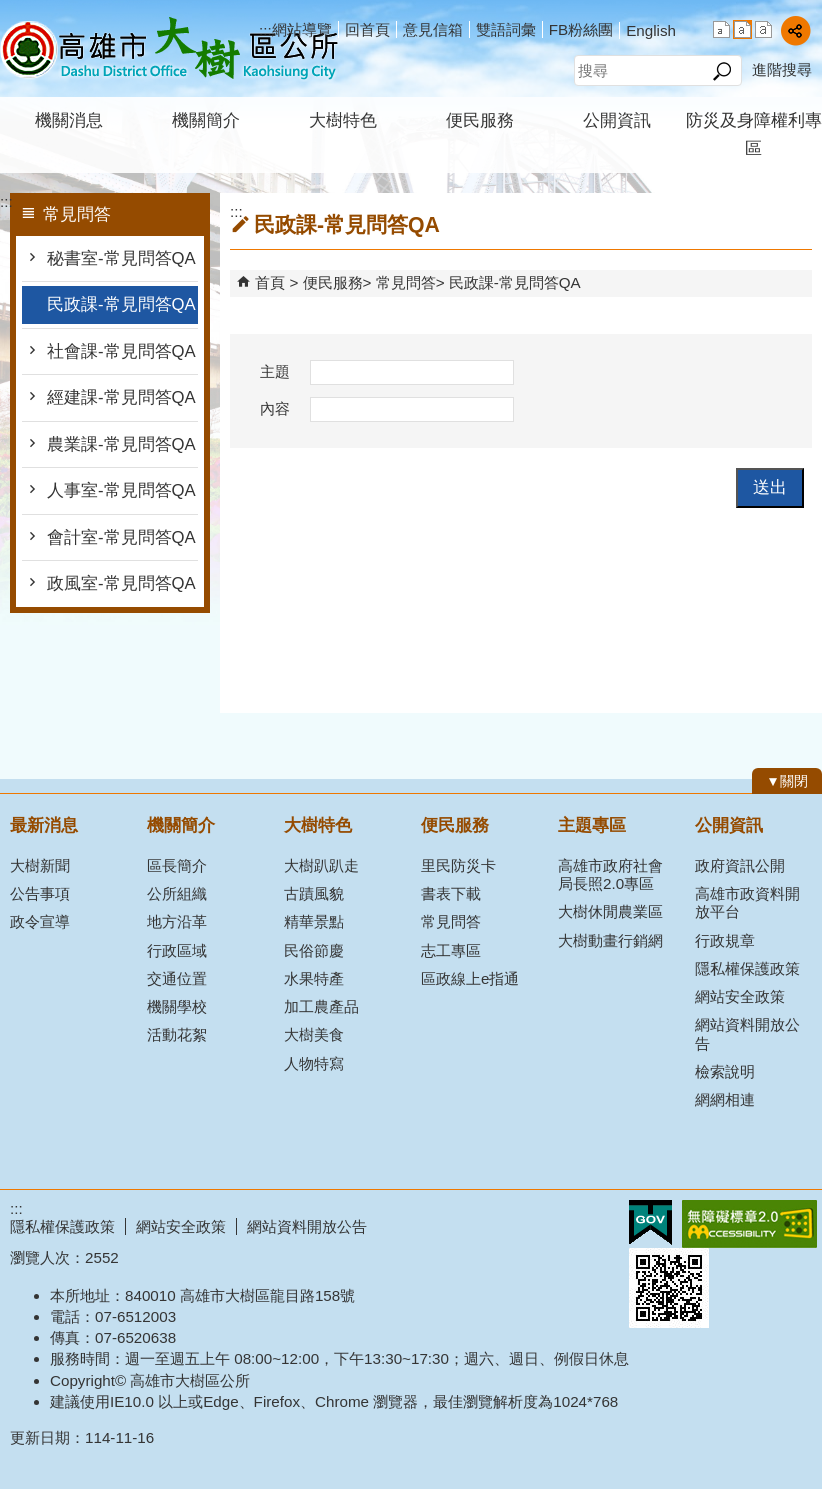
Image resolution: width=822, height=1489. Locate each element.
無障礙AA (749, 1224)
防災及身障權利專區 (754, 134)
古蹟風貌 (314, 893)
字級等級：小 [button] (721, 29)
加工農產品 (321, 1006)
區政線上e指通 (470, 978)
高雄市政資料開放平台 (747, 902)
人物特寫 (314, 1063)
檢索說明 (725, 1071)
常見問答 (406, 282)
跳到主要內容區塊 (10, 10)
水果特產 (314, 978)
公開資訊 (617, 120)
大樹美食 (314, 1034)
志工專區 (451, 950)
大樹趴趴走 (321, 865)
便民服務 (480, 120)
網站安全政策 (740, 996)
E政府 (650, 1222)
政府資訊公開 (740, 865)
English (651, 30)
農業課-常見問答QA (121, 444)
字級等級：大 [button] (763, 29)
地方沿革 (177, 921)
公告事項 (40, 893)
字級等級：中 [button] (742, 29)
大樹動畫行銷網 (610, 940)
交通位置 (177, 978)
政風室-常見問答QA (121, 583)
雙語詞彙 (506, 29)
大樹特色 (343, 120)
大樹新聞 (40, 865)
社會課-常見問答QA (121, 351)
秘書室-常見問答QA (121, 258)
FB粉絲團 (581, 29)
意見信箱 (433, 29)
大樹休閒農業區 (610, 911)
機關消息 (69, 120)
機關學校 (177, 1006)
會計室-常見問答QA (121, 537)
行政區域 (177, 950)
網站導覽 (302, 29)
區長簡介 (177, 865)
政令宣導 (40, 921)
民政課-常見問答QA (121, 304)
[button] (721, 71)
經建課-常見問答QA (121, 397)
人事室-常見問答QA (121, 490)
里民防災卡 (458, 865)
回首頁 (367, 29)
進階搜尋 (782, 69)
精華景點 (314, 921)
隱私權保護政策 (747, 968)
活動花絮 (177, 1034)
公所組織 (177, 893)
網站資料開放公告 (747, 1033)
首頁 (270, 282)
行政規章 (725, 940)
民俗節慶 (314, 950)
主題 (275, 371)
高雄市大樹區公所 (169, 48)
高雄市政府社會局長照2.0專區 (610, 874)
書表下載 (451, 893)
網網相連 (725, 1099)
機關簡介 (206, 120)
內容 (275, 408)
